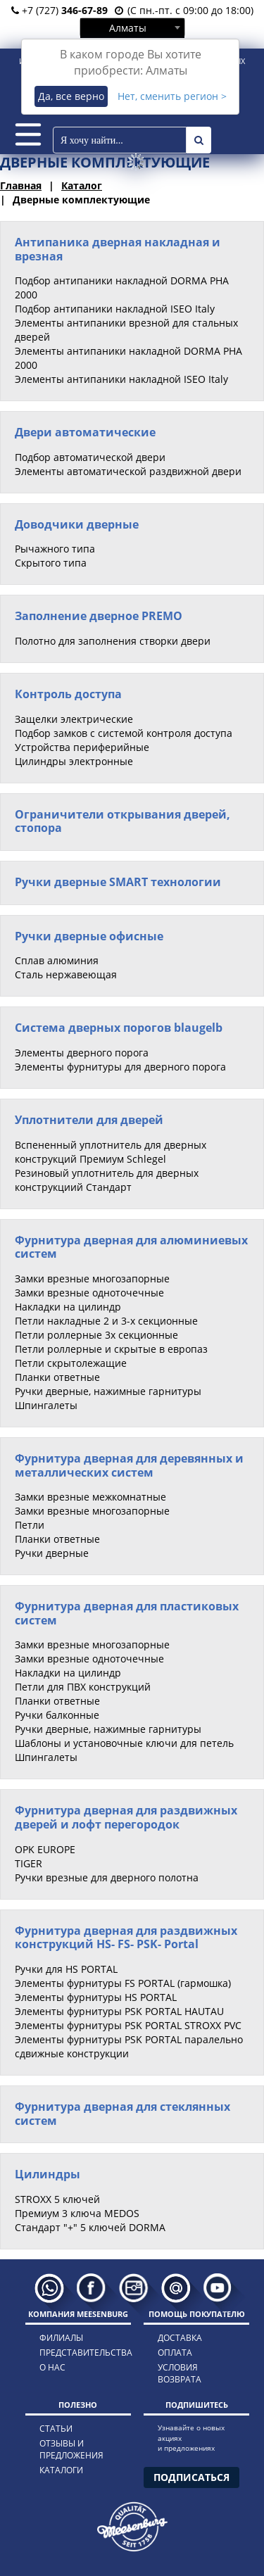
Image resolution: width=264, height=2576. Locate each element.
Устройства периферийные (82, 747)
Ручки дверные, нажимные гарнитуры (108, 1391)
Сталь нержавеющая (66, 974)
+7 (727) (59, 10)
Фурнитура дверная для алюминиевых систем (131, 1247)
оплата (175, 2353)
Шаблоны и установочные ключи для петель (124, 1743)
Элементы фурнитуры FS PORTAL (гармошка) (123, 1983)
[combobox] (132, 27)
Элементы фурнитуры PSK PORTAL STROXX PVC (128, 2025)
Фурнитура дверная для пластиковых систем (127, 1613)
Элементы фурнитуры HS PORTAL (96, 1997)
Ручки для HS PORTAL (66, 1969)
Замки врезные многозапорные (92, 1278)
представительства (72, 2353)
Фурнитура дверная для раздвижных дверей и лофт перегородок (126, 1817)
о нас (52, 2367)
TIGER (28, 1863)
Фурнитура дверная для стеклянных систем (122, 2113)
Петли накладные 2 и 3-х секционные (106, 1320)
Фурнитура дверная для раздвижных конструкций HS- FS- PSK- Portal (126, 1937)
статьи (56, 2429)
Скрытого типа (51, 562)
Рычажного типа (55, 548)
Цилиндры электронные (74, 761)
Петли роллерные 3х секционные (96, 1334)
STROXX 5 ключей (57, 2199)
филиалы (61, 2338)
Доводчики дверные (77, 524)
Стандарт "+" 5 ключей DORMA (90, 2227)
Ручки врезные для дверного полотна (107, 1877)
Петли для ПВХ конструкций (83, 1686)
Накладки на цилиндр (68, 1306)
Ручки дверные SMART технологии (118, 882)
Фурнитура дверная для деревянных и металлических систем (129, 1465)
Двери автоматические (85, 432)
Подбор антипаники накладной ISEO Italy (115, 308)
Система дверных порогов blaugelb (118, 1027)
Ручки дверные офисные (89, 936)
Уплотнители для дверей (89, 1120)
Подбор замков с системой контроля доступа (123, 733)
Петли (29, 1525)
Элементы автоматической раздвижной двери (128, 471)
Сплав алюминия (57, 960)
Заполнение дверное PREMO (98, 616)
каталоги (61, 2470)
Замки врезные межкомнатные (90, 1496)
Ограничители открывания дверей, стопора (122, 821)
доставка (180, 2338)
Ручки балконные (57, 1715)
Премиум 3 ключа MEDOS (77, 2213)
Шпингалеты (46, 1405)
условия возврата (179, 2373)
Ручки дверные (52, 1553)
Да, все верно (71, 96)
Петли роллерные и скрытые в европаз (111, 1349)
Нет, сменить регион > (172, 96)
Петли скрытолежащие (71, 1363)
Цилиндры (47, 2174)
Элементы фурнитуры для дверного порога (120, 1066)
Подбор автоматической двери (90, 457)
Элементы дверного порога (82, 1052)
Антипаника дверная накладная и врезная (117, 249)
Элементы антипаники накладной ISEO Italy (121, 379)
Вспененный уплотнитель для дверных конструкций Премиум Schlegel (110, 1152)
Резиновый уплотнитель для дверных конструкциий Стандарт (107, 1180)
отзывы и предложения (71, 2449)
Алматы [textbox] (127, 27)
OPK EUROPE (45, 1849)
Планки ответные (57, 1377)
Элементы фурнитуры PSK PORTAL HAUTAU (119, 2011)
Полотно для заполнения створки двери (112, 641)
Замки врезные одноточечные (89, 1292)
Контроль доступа (68, 694)
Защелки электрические (74, 719)
